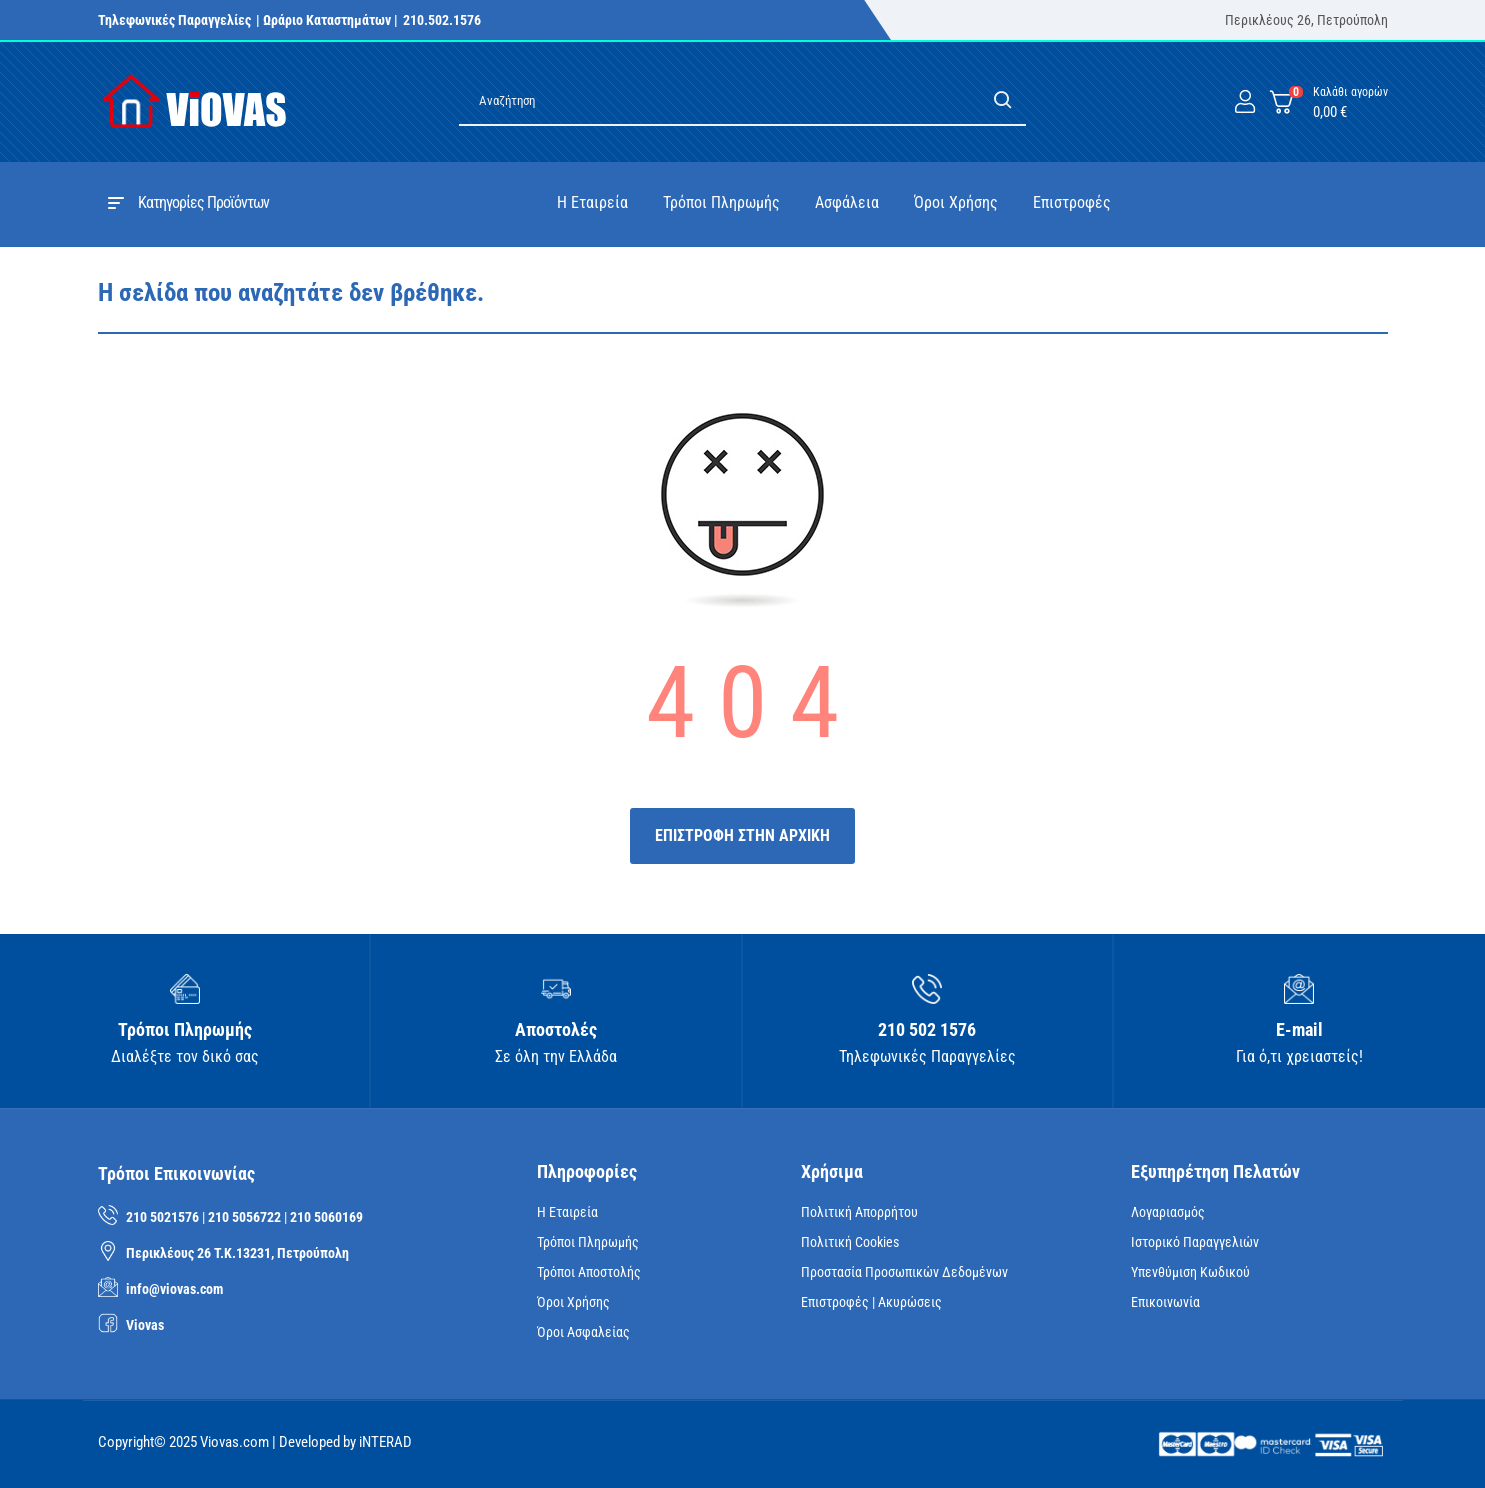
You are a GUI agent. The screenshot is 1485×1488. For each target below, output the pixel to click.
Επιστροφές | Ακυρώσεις (871, 1302)
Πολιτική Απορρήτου (859, 1212)
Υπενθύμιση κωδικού (1190, 1272)
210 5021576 (162, 1217)
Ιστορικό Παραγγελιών (1195, 1242)
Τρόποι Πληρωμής (588, 1242)
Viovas (145, 1325)
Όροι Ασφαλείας (583, 1332)
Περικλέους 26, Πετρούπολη (1306, 20)
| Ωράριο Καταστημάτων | (327, 20)
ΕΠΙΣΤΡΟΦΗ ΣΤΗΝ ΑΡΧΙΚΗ (742, 835)
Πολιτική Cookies (850, 1242)
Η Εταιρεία (567, 1212)
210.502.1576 (442, 20)
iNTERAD (385, 1442)
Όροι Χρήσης (573, 1302)
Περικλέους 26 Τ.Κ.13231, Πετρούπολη (237, 1253)
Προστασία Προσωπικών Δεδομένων (904, 1272)
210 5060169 (326, 1217)
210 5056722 (244, 1217)
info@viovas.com (174, 1289)
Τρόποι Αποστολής (589, 1272)
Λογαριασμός (1168, 1212)
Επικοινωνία (1165, 1302)
